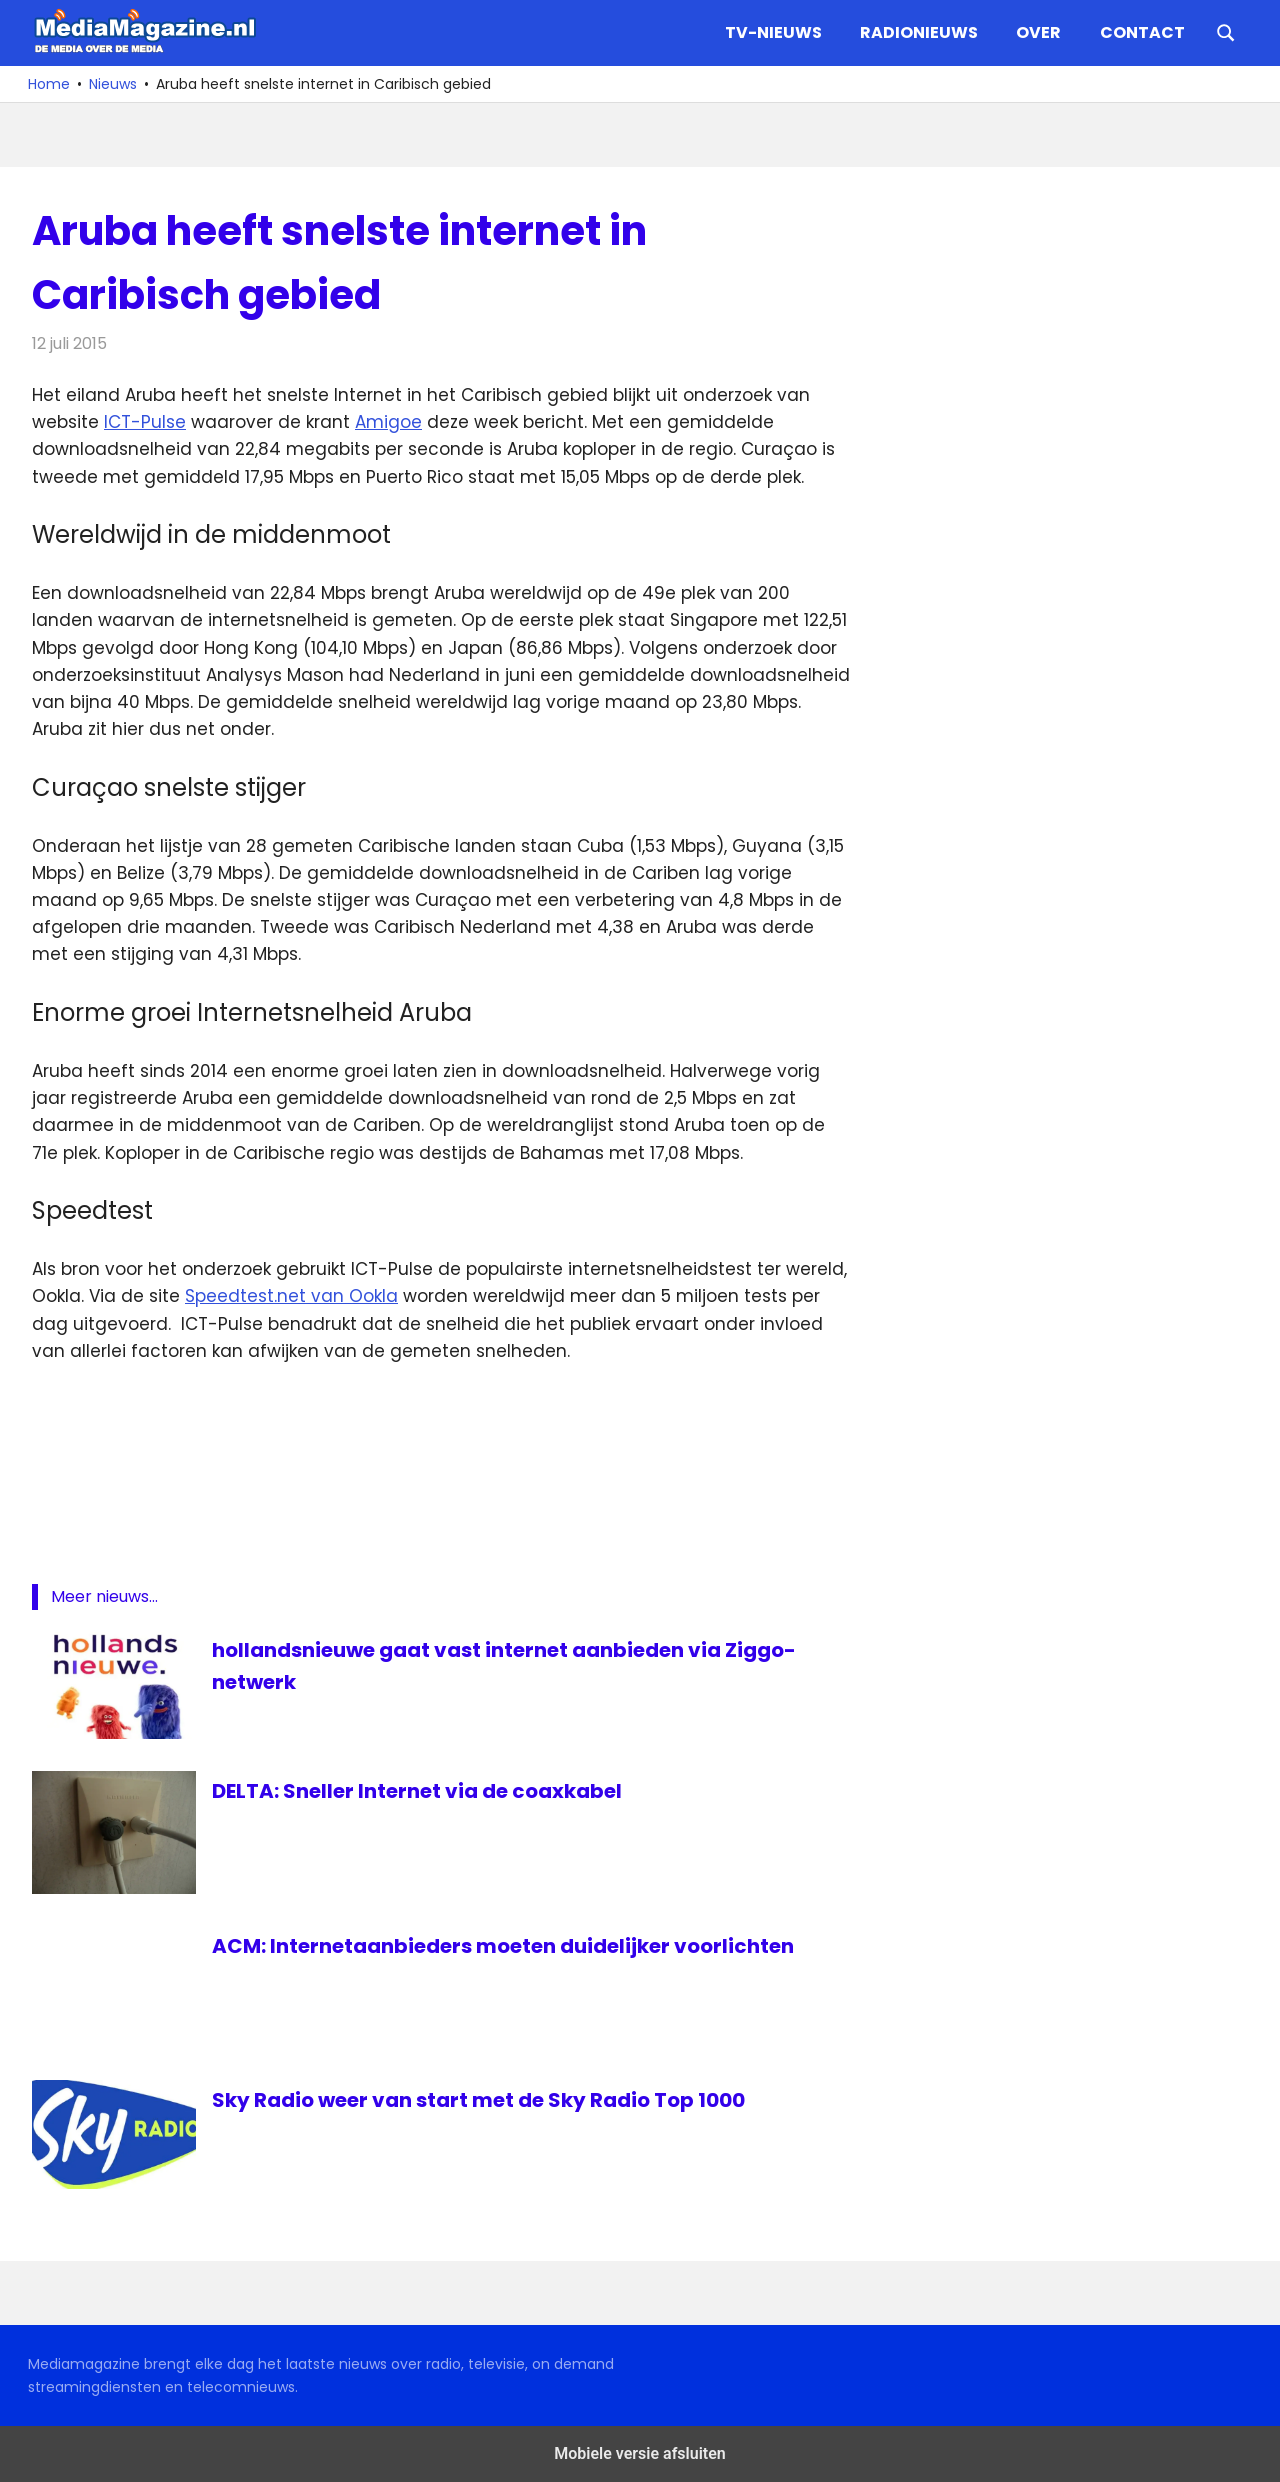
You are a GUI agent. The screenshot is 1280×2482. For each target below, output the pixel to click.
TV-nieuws (773, 32)
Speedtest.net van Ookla (291, 1296)
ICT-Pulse (145, 422)
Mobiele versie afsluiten (639, 2453)
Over (1038, 32)
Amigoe (388, 422)
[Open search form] (1226, 31)
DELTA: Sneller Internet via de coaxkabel (417, 1791)
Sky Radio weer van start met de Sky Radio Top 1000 (478, 2100)
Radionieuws (919, 32)
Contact (1142, 32)
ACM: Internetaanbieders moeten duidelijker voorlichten (503, 1946)
